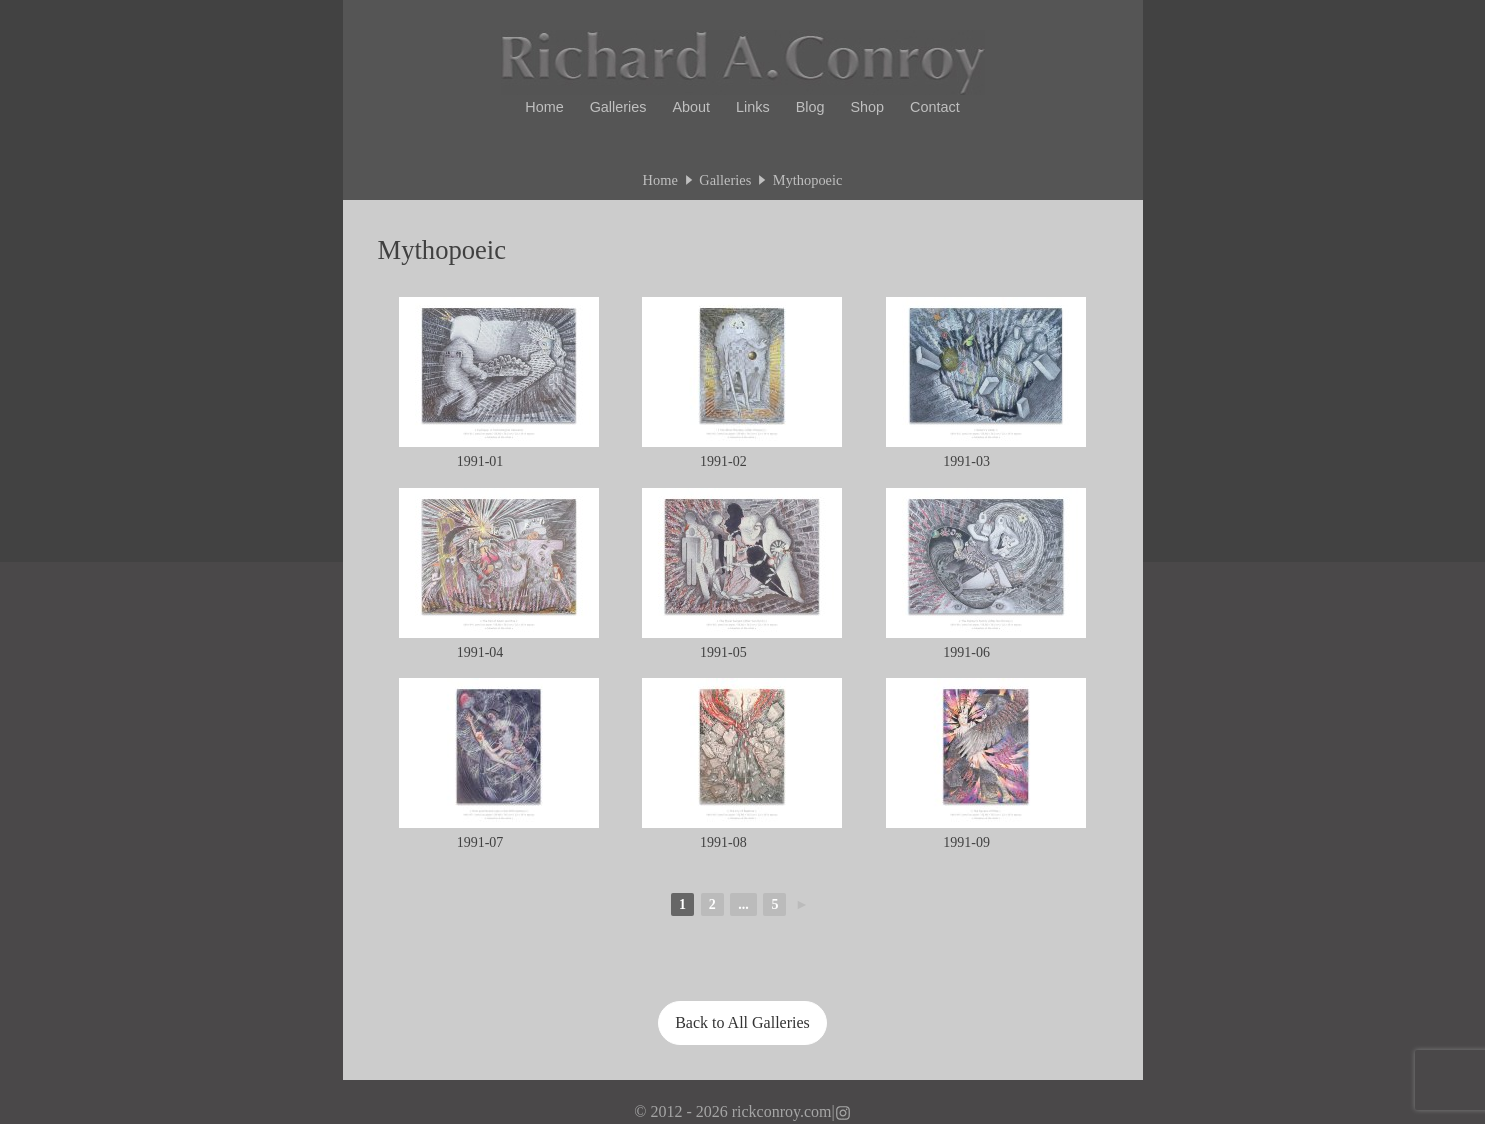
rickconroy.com (782, 1111)
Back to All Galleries (742, 1022)
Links (753, 107)
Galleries (618, 107)
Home (544, 107)
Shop (868, 107)
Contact (935, 107)
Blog (810, 107)
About (691, 107)
